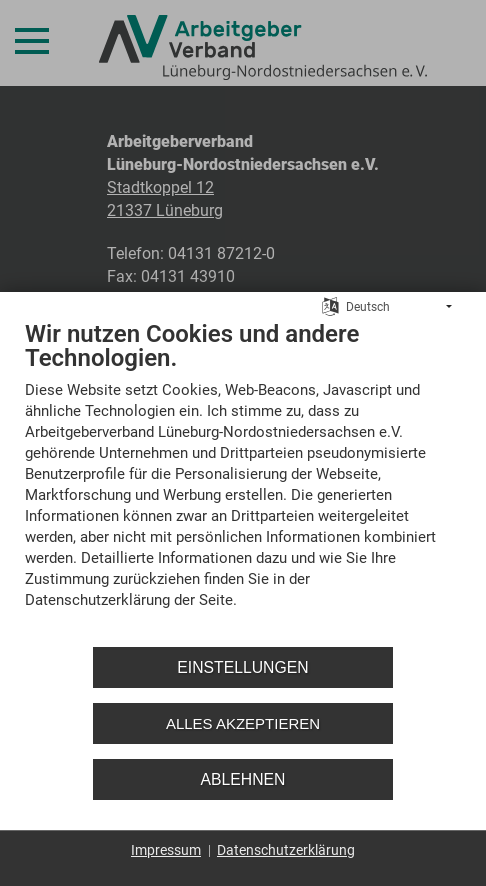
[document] (243, 479)
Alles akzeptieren (243, 723)
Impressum (166, 850)
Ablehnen (243, 779)
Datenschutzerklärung (286, 850)
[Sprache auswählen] (330, 306)
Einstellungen (242, 667)
